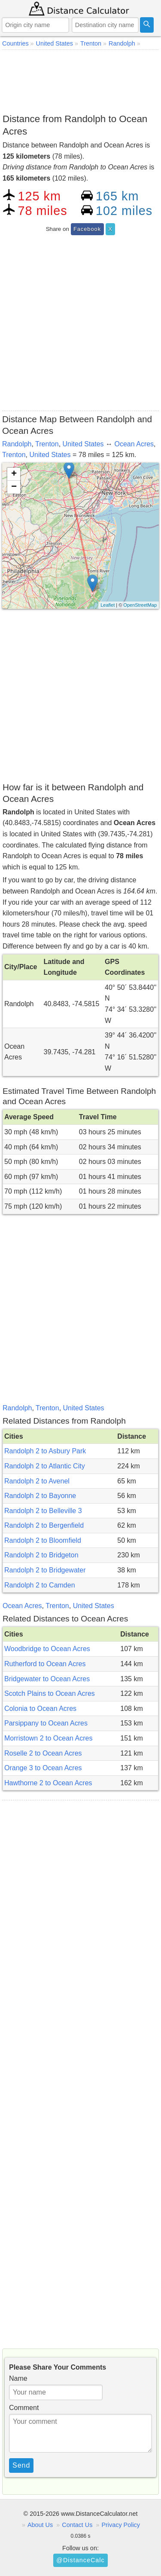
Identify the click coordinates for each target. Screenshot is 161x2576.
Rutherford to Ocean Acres (44, 1663)
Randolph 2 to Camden (39, 1585)
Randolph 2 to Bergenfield (44, 1525)
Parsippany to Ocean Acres (46, 1723)
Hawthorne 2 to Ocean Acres (48, 1783)
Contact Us (77, 2524)
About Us (40, 2524)
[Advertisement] (80, 80)
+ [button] (14, 474)
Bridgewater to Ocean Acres (47, 1679)
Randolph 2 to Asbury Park (45, 1451)
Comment (24, 2407)
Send (21, 2465)
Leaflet (107, 605)
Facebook (87, 229)
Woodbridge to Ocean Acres (47, 1648)
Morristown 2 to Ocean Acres (48, 1738)
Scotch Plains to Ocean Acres (49, 1693)
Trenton (47, 444)
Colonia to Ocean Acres (40, 1708)
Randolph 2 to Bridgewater (44, 1570)
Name (18, 2378)
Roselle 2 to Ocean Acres (43, 1753)
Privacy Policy (120, 2524)
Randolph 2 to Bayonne (40, 1495)
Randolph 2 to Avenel (37, 1481)
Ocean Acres (134, 444)
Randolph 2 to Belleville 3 (43, 1510)
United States (83, 444)
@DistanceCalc (80, 2560)
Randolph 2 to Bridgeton (41, 1555)
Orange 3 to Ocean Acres (43, 1768)
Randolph (17, 444)
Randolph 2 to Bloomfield (42, 1540)
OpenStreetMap (140, 605)
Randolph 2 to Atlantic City (44, 1466)
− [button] (14, 487)
